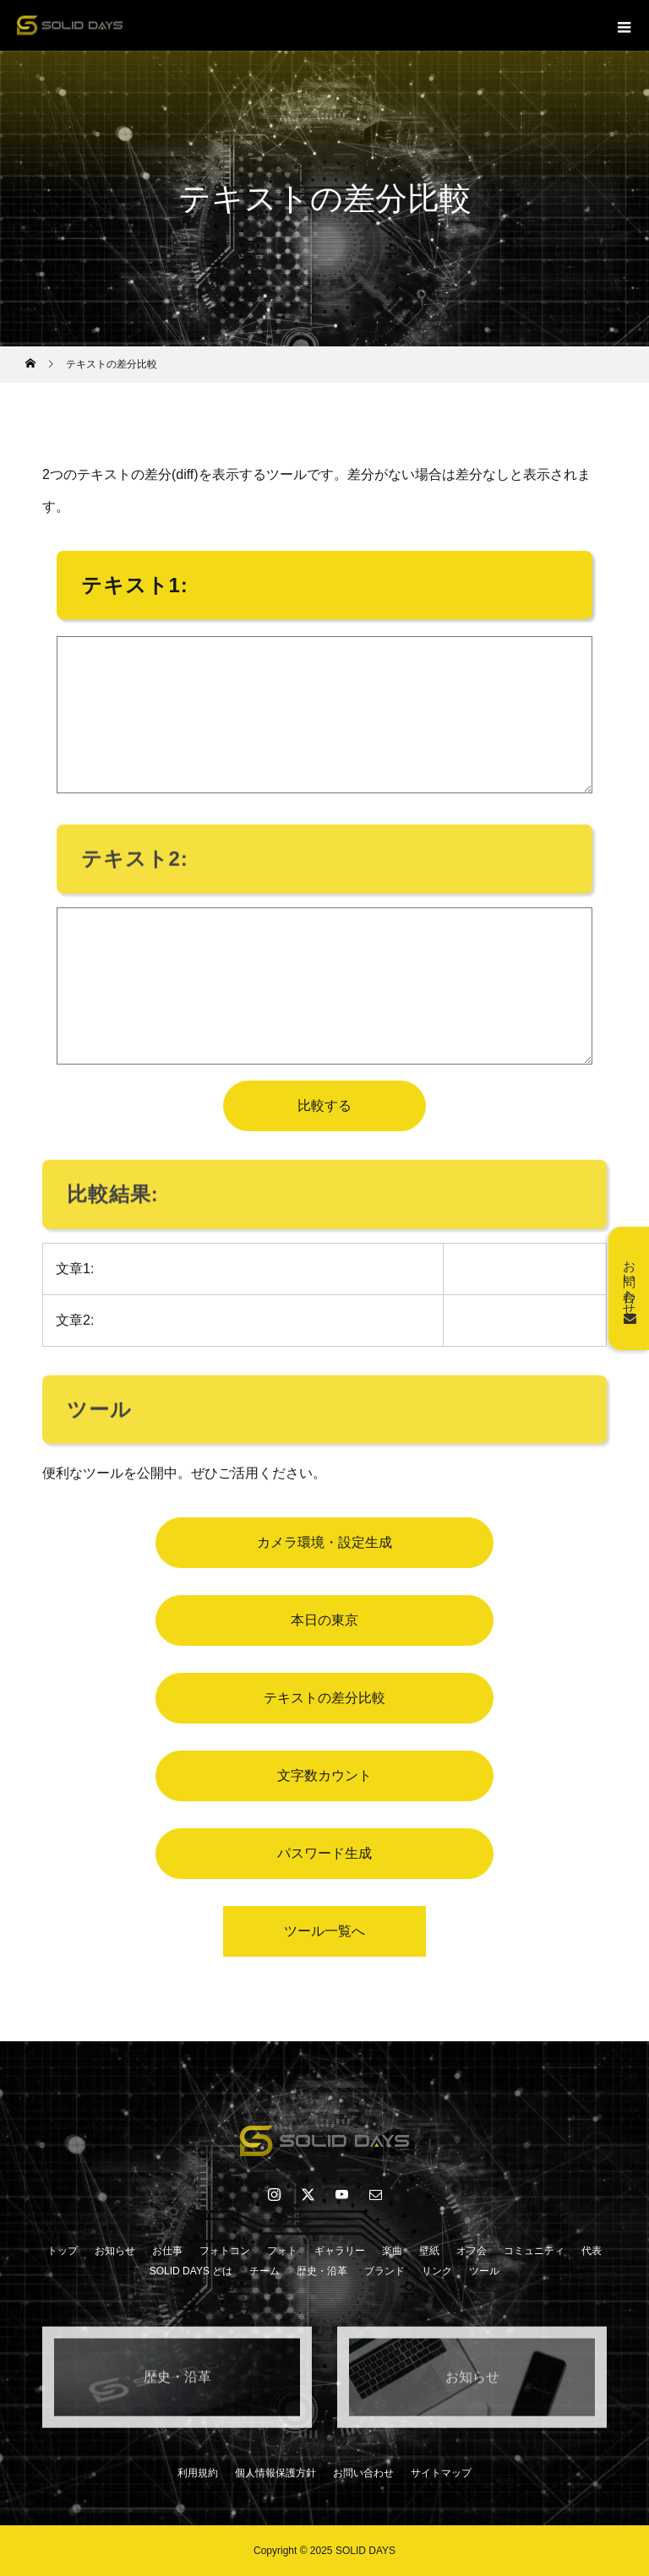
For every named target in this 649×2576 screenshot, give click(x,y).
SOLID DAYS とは (191, 2271)
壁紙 (429, 2251)
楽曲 (392, 2251)
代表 (591, 2251)
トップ (62, 2251)
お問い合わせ (363, 2473)
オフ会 (471, 2251)
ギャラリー (339, 2251)
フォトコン (224, 2251)
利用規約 (197, 2473)
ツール (484, 2271)
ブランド (384, 2271)
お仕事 (167, 2251)
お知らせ (115, 2251)
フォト (282, 2251)
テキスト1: (134, 585)
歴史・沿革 (322, 2271)
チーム (264, 2271)
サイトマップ (441, 2473)
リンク (437, 2271)
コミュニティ (534, 2251)
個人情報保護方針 (275, 2473)
